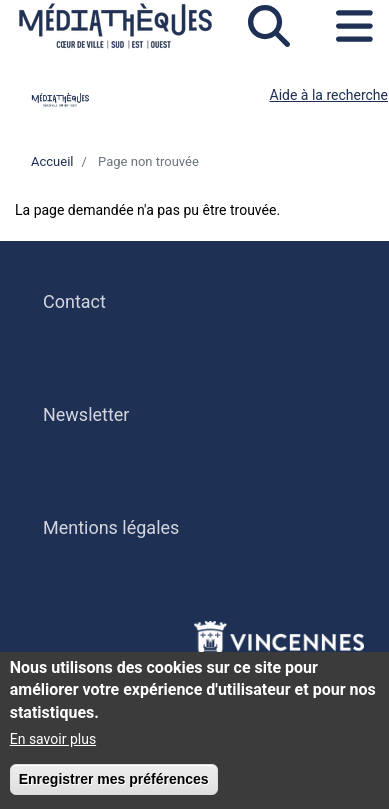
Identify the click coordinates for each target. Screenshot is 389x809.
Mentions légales (111, 527)
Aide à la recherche (329, 95)
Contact (74, 301)
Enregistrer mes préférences (114, 784)
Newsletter (86, 414)
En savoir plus (53, 744)
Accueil (52, 161)
